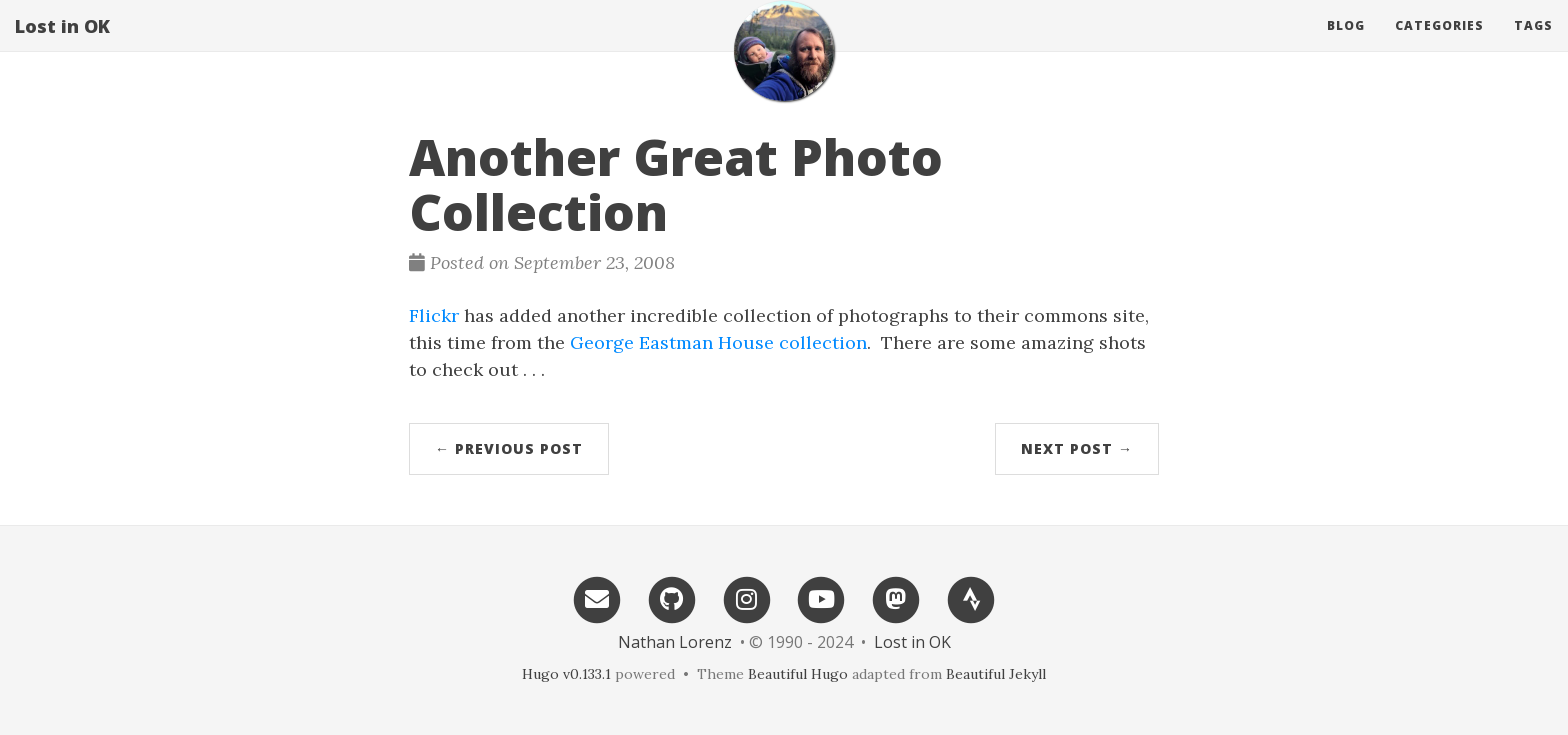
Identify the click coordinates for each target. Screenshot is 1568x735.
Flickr (434, 315)
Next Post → (1077, 448)
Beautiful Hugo (798, 674)
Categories (1439, 44)
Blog (1346, 44)
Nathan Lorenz (675, 642)
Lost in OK (62, 45)
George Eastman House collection (718, 342)
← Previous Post (509, 448)
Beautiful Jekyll (996, 674)
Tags (1533, 44)
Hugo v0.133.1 (566, 674)
